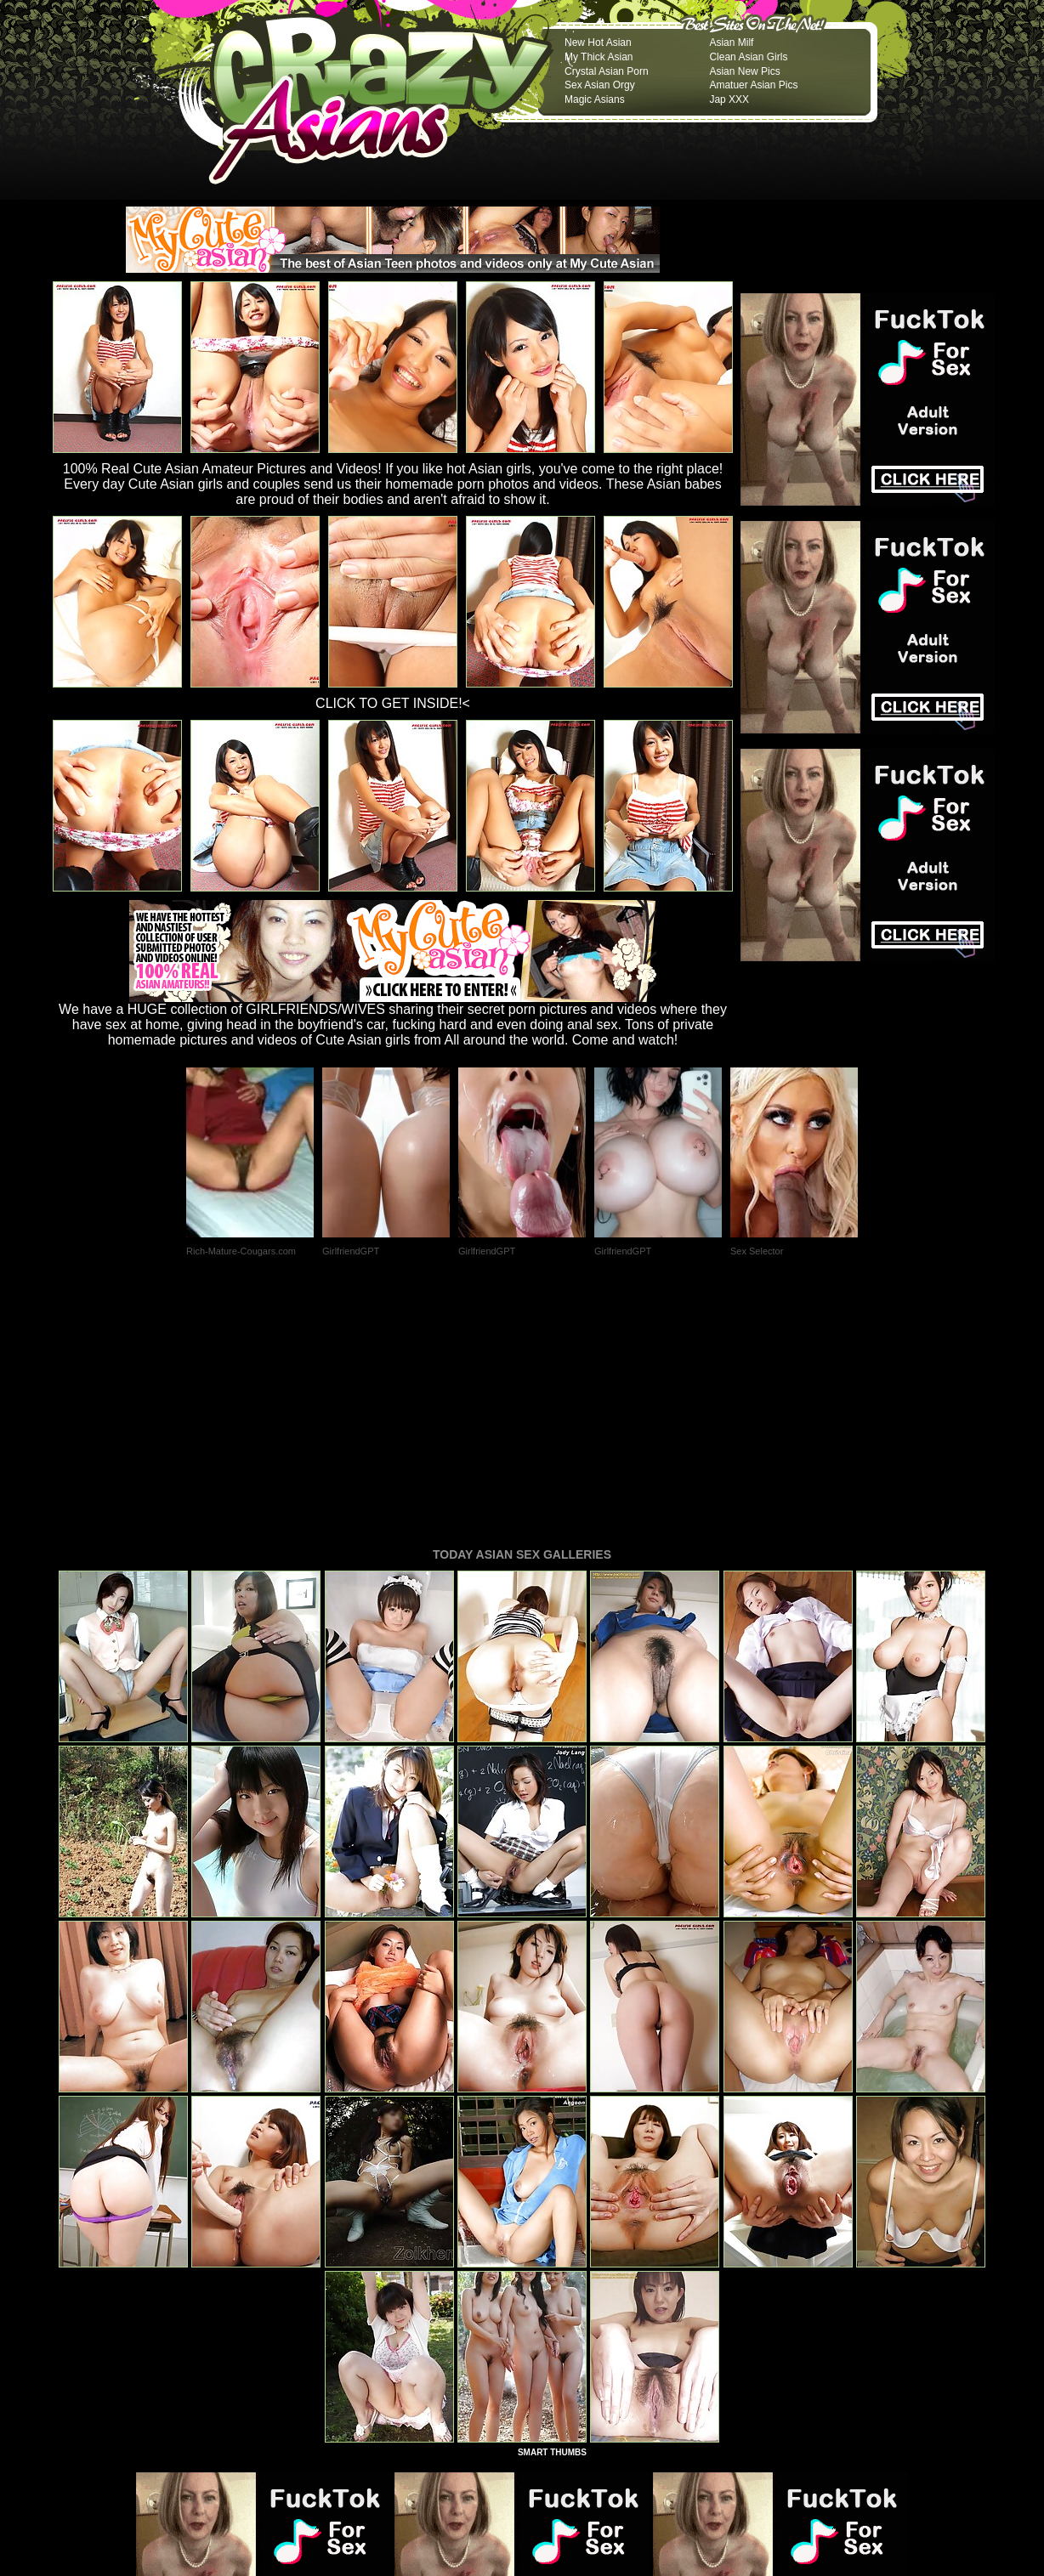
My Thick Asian (599, 57)
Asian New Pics (744, 71)
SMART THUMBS (552, 2220)
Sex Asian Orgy (600, 85)
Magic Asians (595, 99)
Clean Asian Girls (748, 57)
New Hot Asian (598, 42)
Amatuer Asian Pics (753, 85)
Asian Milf (731, 42)
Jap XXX (729, 99)
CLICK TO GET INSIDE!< (392, 703)
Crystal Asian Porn (607, 71)
